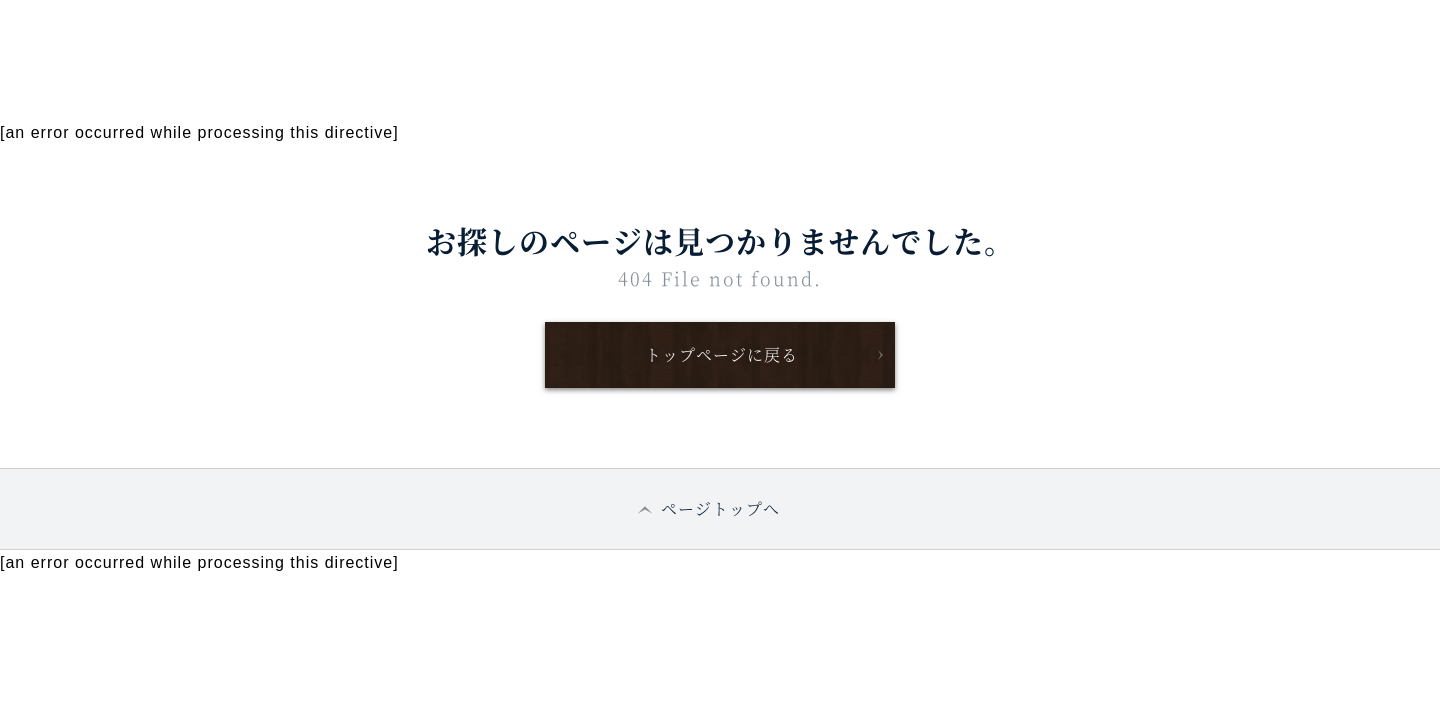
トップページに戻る (721, 354)
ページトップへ (720, 508)
